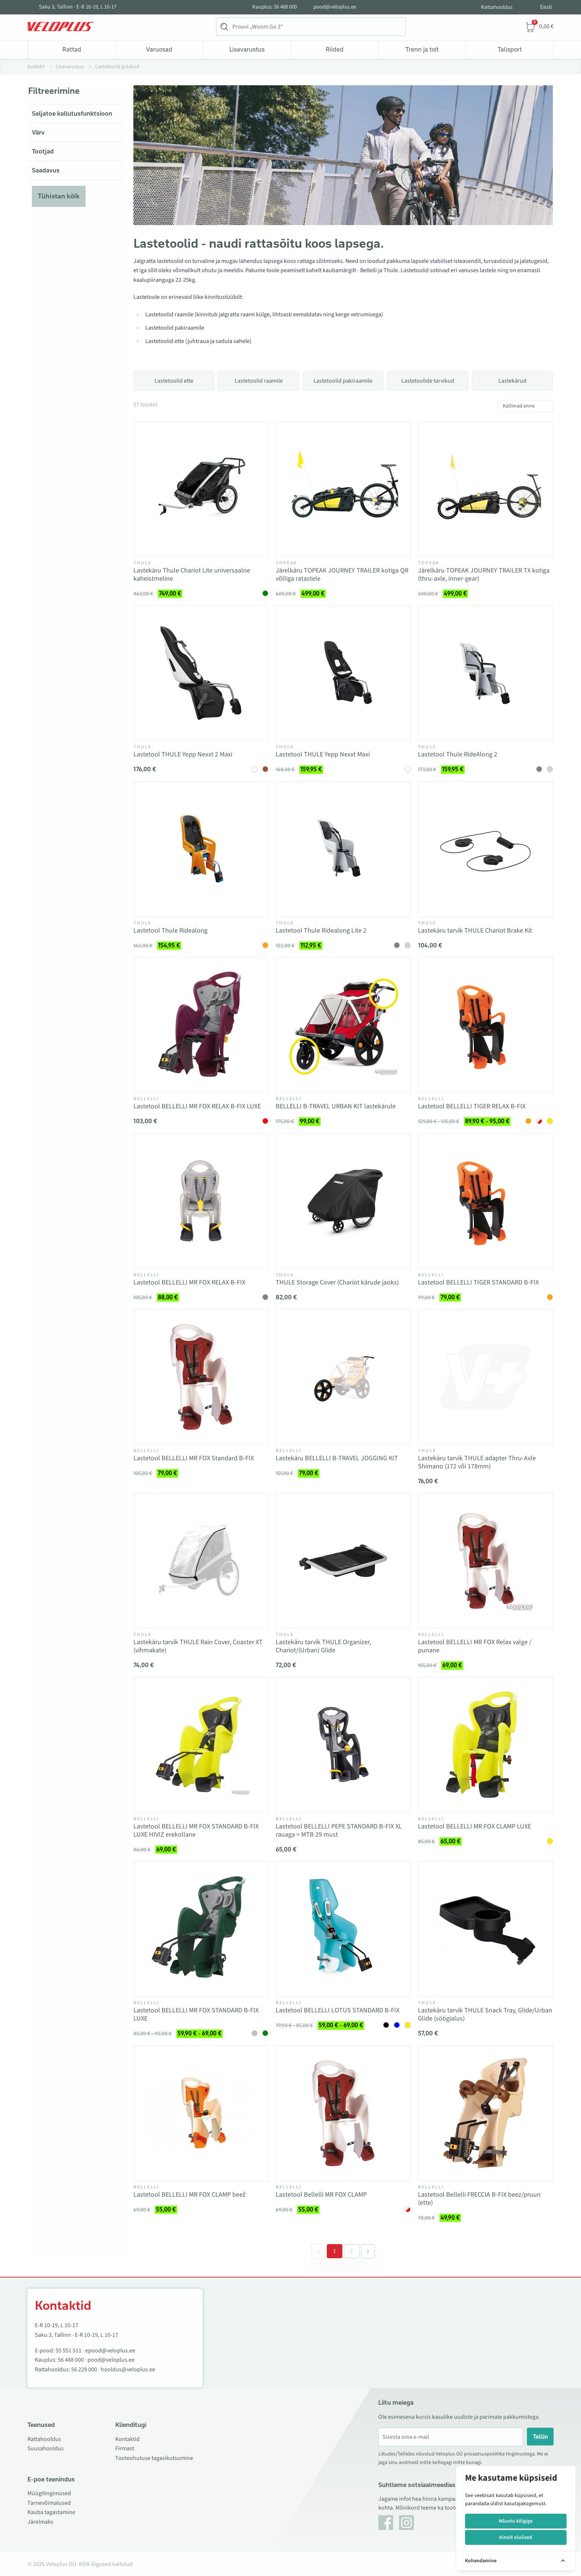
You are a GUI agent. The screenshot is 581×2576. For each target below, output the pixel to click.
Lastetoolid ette (174, 381)
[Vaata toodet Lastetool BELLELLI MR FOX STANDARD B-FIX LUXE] (200, 1929)
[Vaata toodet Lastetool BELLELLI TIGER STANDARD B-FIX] (485, 1201)
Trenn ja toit (422, 49)
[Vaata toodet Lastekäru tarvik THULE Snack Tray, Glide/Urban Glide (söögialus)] (485, 1929)
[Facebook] (385, 2522)
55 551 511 (69, 2350)
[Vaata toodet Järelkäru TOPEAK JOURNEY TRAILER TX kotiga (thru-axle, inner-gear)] (485, 489)
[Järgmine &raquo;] (368, 2251)
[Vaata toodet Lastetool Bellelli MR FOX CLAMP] (343, 2113)
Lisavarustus (247, 49)
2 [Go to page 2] (351, 2251)
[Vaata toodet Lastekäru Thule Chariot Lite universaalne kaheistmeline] (200, 489)
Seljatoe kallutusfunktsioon (72, 113)
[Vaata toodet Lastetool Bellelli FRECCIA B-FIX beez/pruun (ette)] (485, 2113)
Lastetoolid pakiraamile (342, 381)
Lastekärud (512, 381)
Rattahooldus (496, 7)
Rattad (71, 49)
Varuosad (159, 49)
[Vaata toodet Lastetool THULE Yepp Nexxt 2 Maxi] (200, 673)
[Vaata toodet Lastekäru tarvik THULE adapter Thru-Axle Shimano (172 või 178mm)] (485, 1377)
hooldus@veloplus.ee (128, 2369)
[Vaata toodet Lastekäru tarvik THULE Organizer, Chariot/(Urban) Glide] (343, 1561)
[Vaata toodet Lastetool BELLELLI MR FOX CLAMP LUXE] (485, 1745)
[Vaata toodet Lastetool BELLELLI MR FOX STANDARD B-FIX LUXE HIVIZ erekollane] (200, 1745)
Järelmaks (40, 2522)
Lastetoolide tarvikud (427, 381)
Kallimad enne (519, 406)
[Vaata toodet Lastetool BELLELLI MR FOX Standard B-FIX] (200, 1377)
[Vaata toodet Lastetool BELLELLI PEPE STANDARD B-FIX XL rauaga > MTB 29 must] (343, 1745)
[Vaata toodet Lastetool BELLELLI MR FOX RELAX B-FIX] (200, 1201)
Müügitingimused (49, 2493)
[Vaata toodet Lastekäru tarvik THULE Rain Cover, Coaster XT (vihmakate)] (200, 1561)
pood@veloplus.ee (334, 7)
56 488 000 (71, 2360)
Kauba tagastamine (51, 2512)
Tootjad (43, 151)
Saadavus (46, 170)
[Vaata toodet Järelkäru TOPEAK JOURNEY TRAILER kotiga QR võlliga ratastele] (343, 489)
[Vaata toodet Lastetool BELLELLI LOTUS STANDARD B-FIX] (343, 1929)
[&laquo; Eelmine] (318, 2251)
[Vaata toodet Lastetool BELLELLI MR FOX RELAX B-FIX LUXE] (200, 1025)
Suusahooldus (45, 2448)
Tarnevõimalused (49, 2503)
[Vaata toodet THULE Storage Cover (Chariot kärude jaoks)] (343, 1201)
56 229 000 (84, 2369)
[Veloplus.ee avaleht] (60, 27)
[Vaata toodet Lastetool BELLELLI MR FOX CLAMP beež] (200, 2113)
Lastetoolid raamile (259, 381)
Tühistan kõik (59, 196)
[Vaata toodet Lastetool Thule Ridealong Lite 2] (343, 849)
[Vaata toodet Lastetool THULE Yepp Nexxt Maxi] (343, 673)
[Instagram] (406, 2522)
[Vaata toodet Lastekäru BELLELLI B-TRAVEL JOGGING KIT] (343, 1377)
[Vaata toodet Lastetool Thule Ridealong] (200, 849)
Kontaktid (127, 2439)
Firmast (124, 2448)
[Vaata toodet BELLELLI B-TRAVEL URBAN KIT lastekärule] (343, 1025)
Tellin (540, 2436)
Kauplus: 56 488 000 (274, 7)
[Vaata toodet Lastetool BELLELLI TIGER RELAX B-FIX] (485, 1025)
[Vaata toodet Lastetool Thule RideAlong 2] (485, 673)
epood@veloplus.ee (110, 2350)
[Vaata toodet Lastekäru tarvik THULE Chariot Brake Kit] (485, 849)
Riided (334, 49)
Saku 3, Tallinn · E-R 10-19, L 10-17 (77, 7)
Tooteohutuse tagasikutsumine (154, 2458)
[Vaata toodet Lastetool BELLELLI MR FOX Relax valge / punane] (485, 1561)
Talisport (510, 49)
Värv (38, 132)
